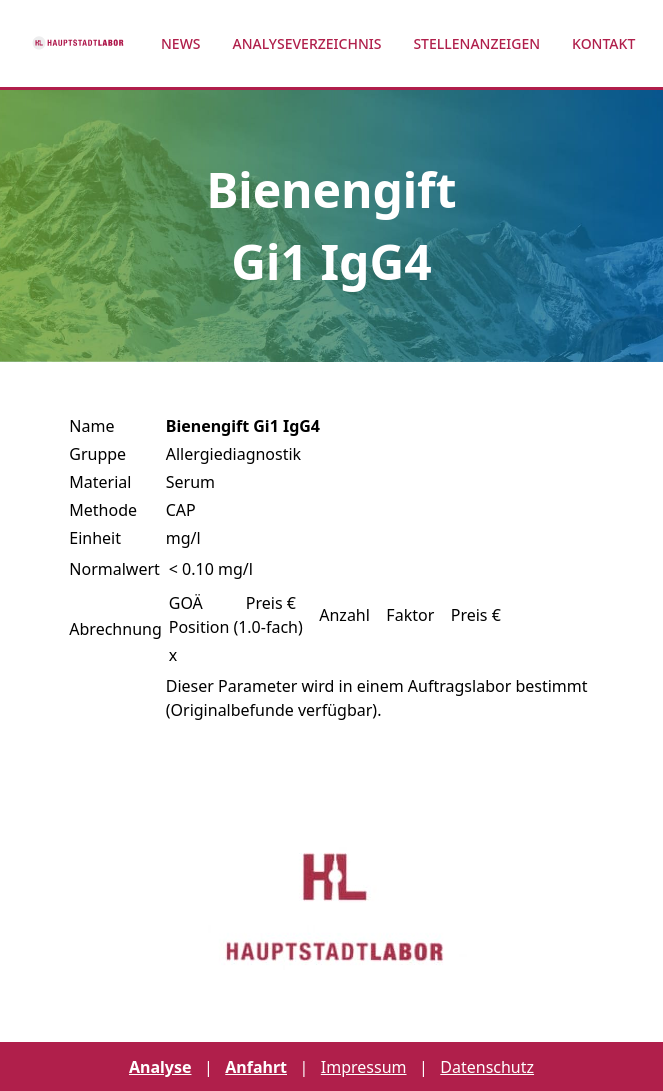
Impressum (364, 1067)
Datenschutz (487, 1067)
